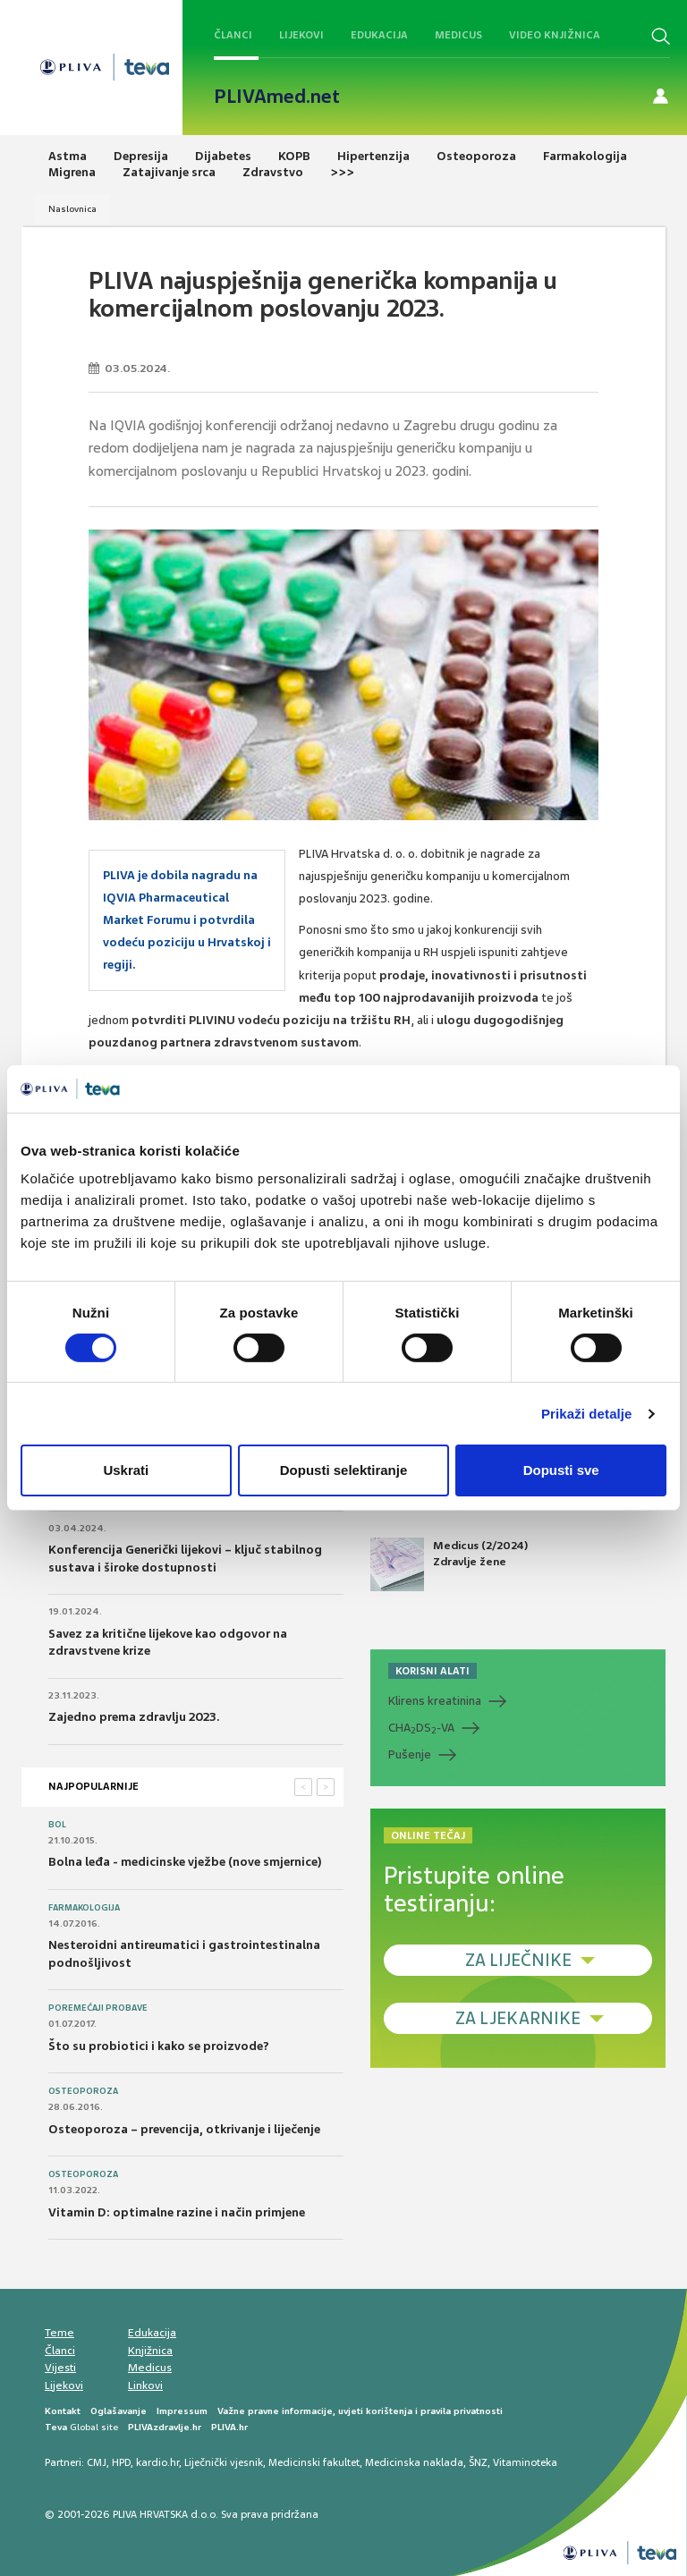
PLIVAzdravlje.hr (164, 2427)
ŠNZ (478, 2462)
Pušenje (409, 1754)
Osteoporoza (83, 2091)
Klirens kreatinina (434, 1700)
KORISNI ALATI (432, 1671)
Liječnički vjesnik (223, 2462)
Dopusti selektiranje (344, 1470)
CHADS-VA (421, 1728)
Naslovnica (72, 209)
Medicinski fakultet (314, 2462)
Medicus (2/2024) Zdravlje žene (449, 1564)
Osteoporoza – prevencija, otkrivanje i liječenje (184, 2129)
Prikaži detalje (586, 1413)
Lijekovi (301, 35)
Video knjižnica (554, 35)
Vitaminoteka (525, 2462)
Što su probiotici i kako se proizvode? (158, 2046)
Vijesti (60, 2367)
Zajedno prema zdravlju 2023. (133, 1716)
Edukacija (379, 35)
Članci (233, 35)
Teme (59, 2333)
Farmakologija (84, 1907)
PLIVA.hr (229, 2427)
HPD (121, 2462)
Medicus (458, 35)
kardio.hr (157, 2462)
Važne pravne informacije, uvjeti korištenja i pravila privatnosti (360, 2411)
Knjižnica (150, 2350)
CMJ (96, 2462)
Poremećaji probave (98, 2008)
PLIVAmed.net (277, 96)
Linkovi (145, 2385)
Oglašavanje (118, 2411)
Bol (57, 1824)
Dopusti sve (561, 1470)
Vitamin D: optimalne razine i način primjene (176, 2212)
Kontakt (63, 2411)
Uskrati (125, 1470)
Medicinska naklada (414, 2462)
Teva (56, 2427)
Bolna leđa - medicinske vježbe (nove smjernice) (185, 1861)
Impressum (182, 2411)
